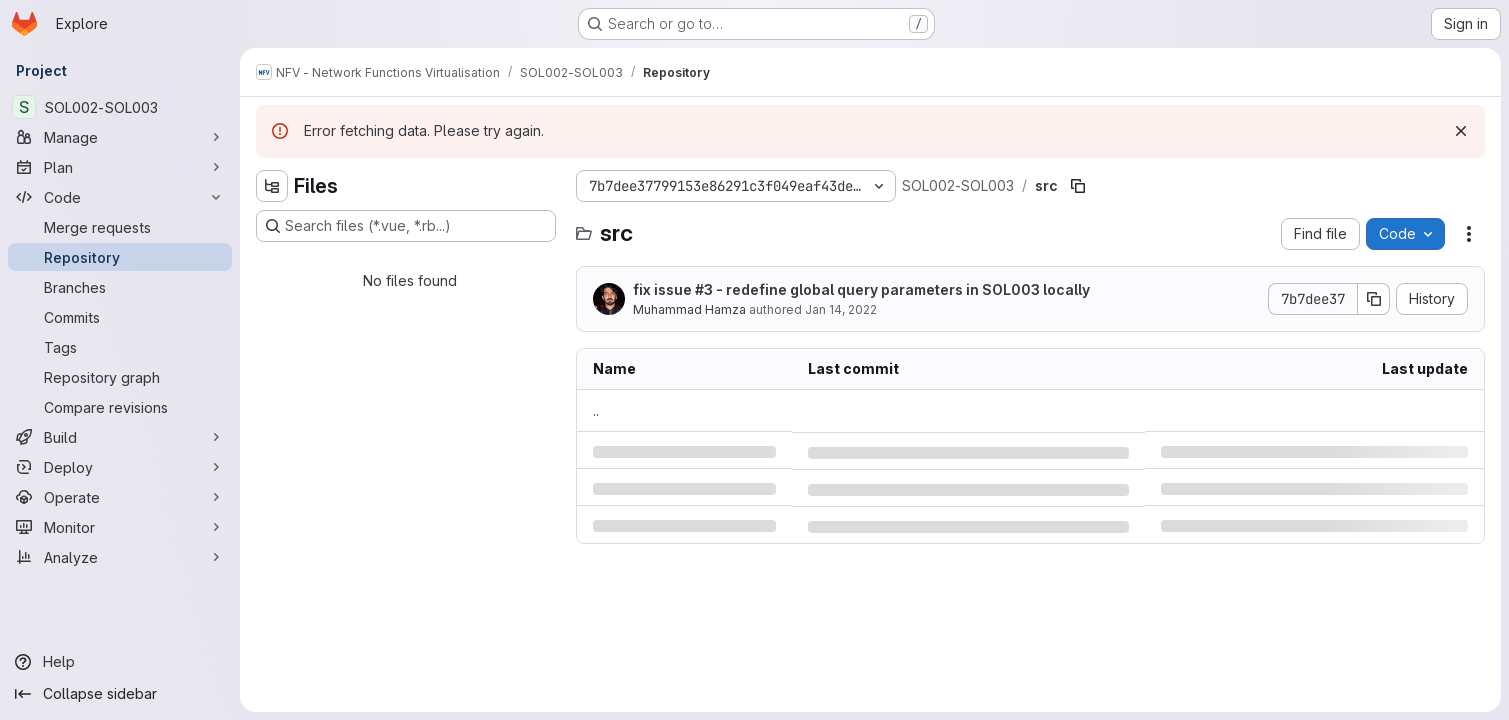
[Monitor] (120, 527)
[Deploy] (120, 467)
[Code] (120, 197)
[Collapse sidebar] (120, 694)
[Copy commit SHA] (1374, 299)
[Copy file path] (1078, 186)
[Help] (120, 662)
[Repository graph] (120, 377)
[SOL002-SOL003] (120, 107)
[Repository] (120, 257)
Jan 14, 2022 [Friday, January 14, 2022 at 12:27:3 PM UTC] (841, 309)
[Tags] (120, 347)
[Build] (120, 437)
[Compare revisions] (120, 407)
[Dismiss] (1461, 131)
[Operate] (120, 497)
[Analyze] (120, 557)
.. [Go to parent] (596, 410)
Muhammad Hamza (689, 309)
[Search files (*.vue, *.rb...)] (406, 226)
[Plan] (120, 167)
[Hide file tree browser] (272, 186)
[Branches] (120, 287)
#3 (704, 289)
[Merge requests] (120, 227)
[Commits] (120, 317)
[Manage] (120, 137)
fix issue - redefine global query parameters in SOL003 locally (861, 289)
